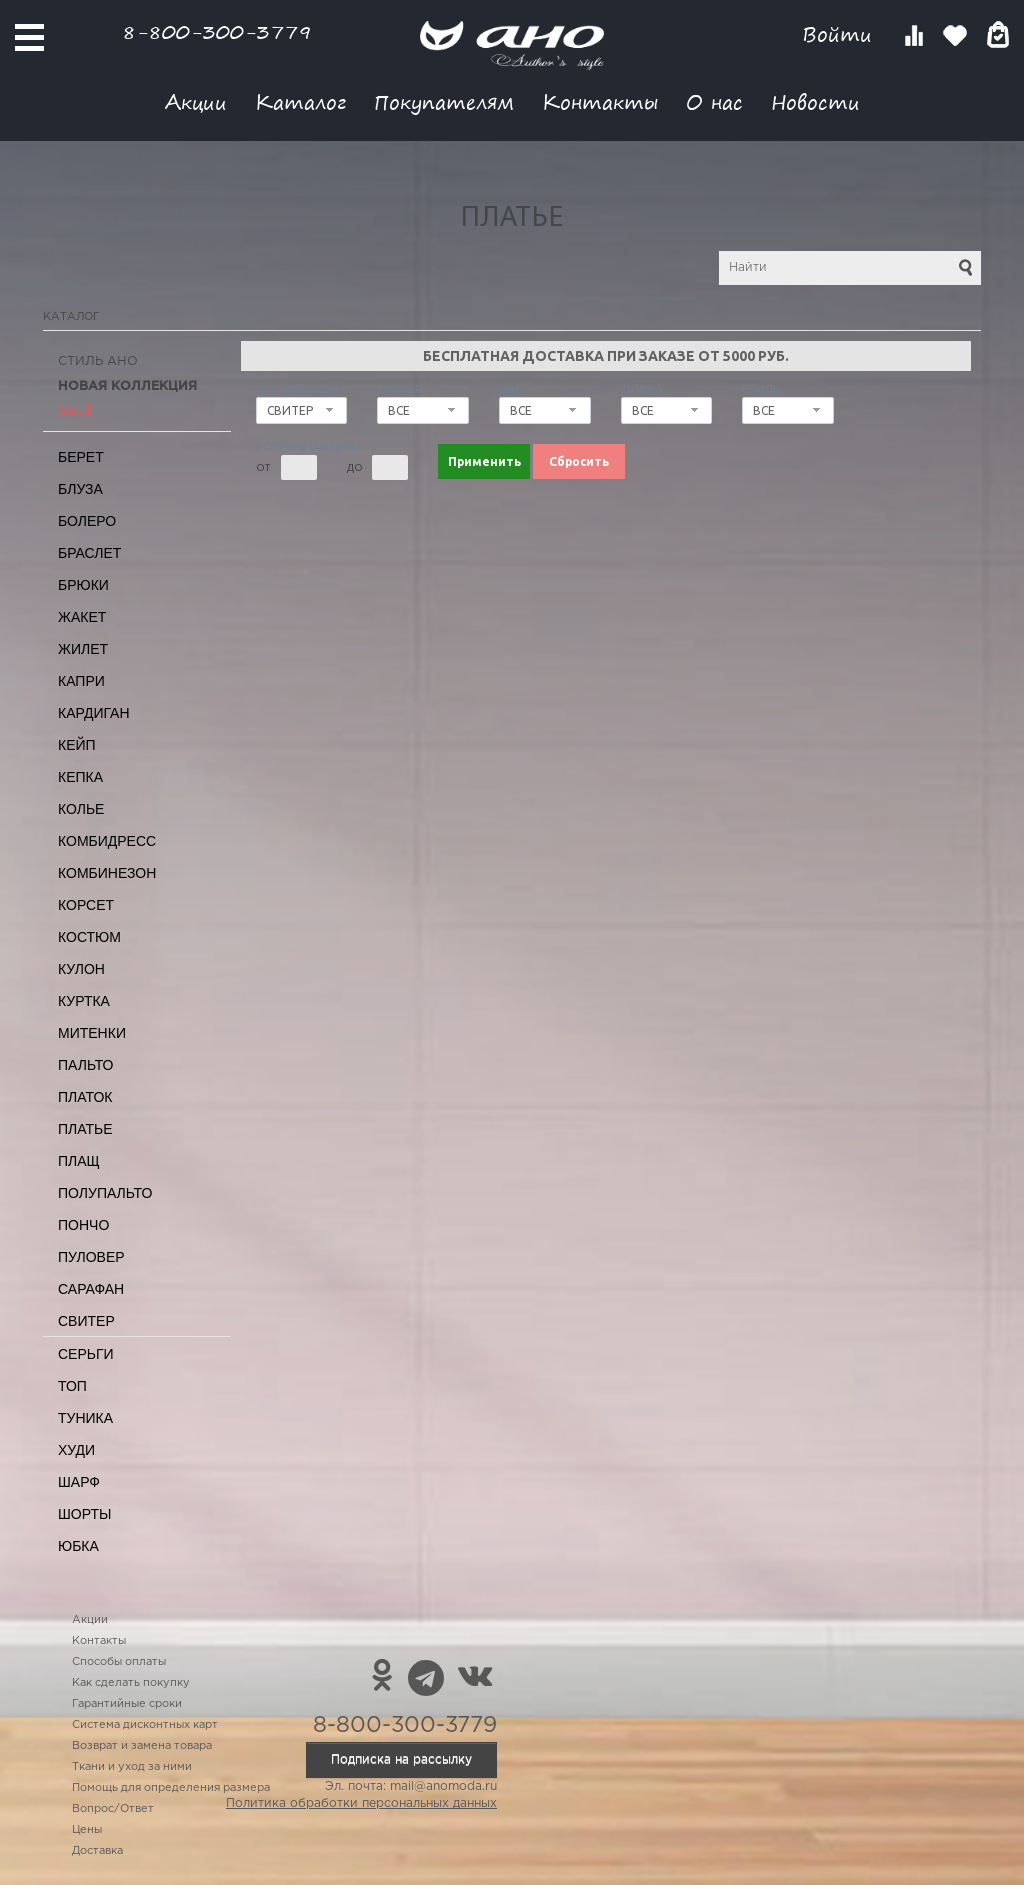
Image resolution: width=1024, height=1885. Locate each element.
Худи (76, 1450)
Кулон (81, 969)
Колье (81, 809)
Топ (72, 1386)
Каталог (300, 101)
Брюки (83, 585)
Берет (81, 457)
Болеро (87, 521)
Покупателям (444, 101)
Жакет (82, 617)
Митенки (92, 1033)
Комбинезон (107, 873)
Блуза (80, 489)
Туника (85, 1418)
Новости (815, 101)
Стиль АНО (98, 361)
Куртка (84, 1001)
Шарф (79, 1482)
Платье (85, 1129)
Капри (81, 681)
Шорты (84, 1514)
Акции (196, 101)
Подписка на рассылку (401, 1759)
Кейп (77, 745)
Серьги (86, 1354)
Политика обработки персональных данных (361, 1803)
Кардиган (94, 713)
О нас (714, 101)
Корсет (86, 905)
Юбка (78, 1546)
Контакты (600, 101)
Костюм (89, 937)
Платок (85, 1097)
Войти (840, 34)
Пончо (83, 1225)
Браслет (89, 553)
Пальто (86, 1065)
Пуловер (91, 1257)
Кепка (80, 777)
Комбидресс (107, 841)
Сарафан (91, 1289)
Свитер (86, 1321)
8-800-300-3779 (217, 31)
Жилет (83, 649)
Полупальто (105, 1193)
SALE (75, 411)
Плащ (79, 1161)
